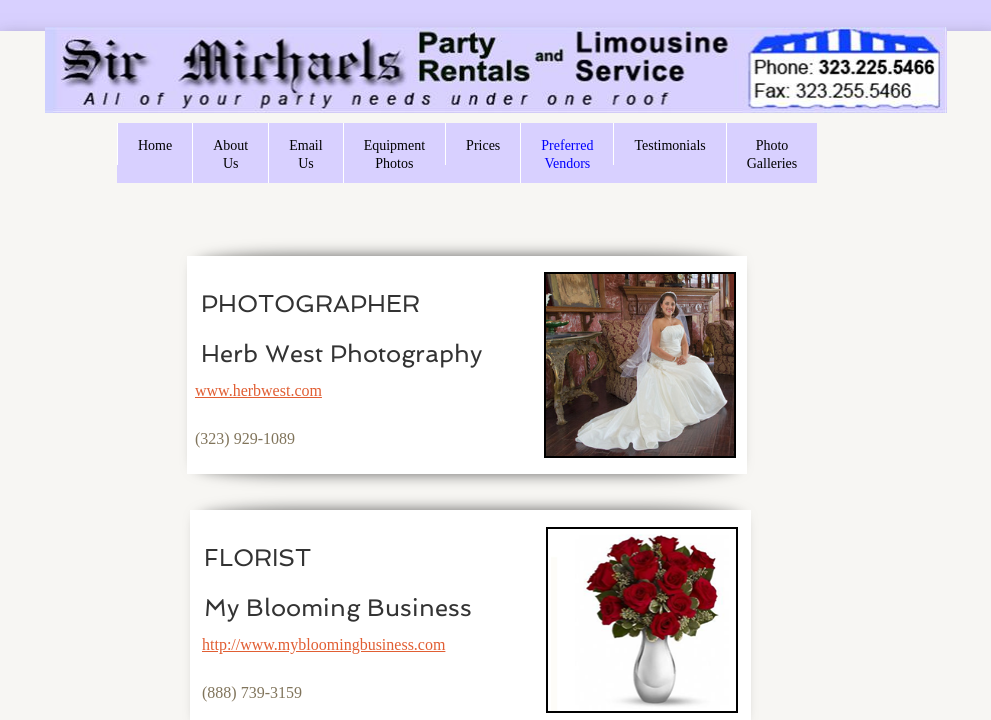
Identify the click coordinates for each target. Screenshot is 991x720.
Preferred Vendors (567, 154)
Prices (483, 145)
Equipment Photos (394, 154)
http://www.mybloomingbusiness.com (323, 644)
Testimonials (669, 145)
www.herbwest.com (258, 390)
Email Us (305, 154)
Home (155, 145)
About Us (230, 154)
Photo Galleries (772, 154)
